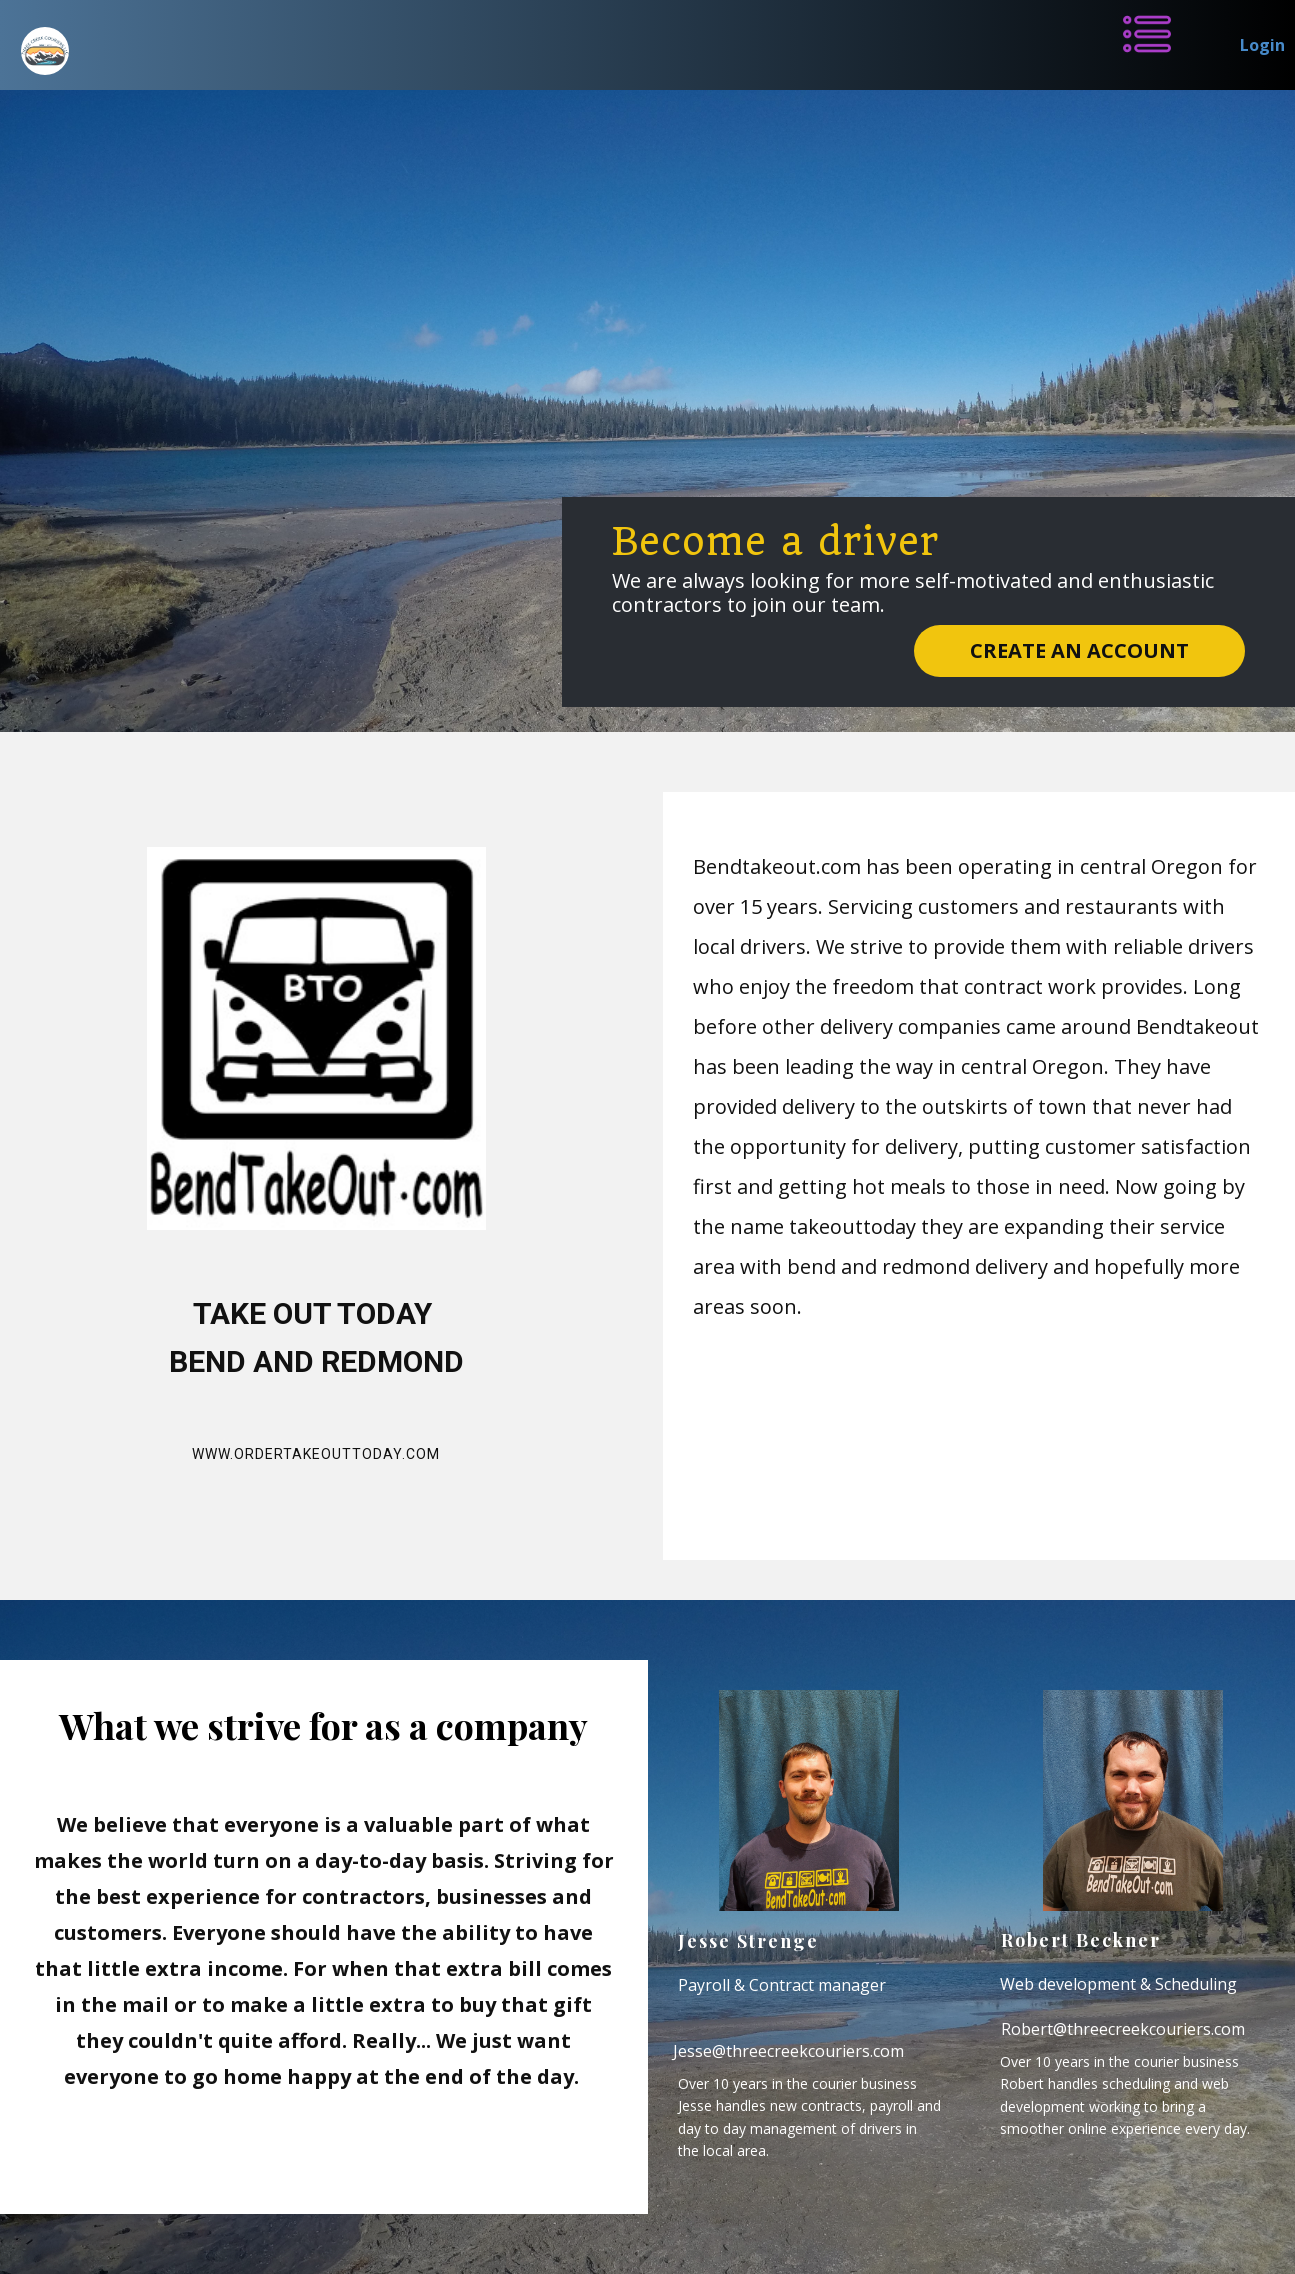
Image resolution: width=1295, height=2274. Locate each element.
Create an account (1079, 650)
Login (1262, 45)
